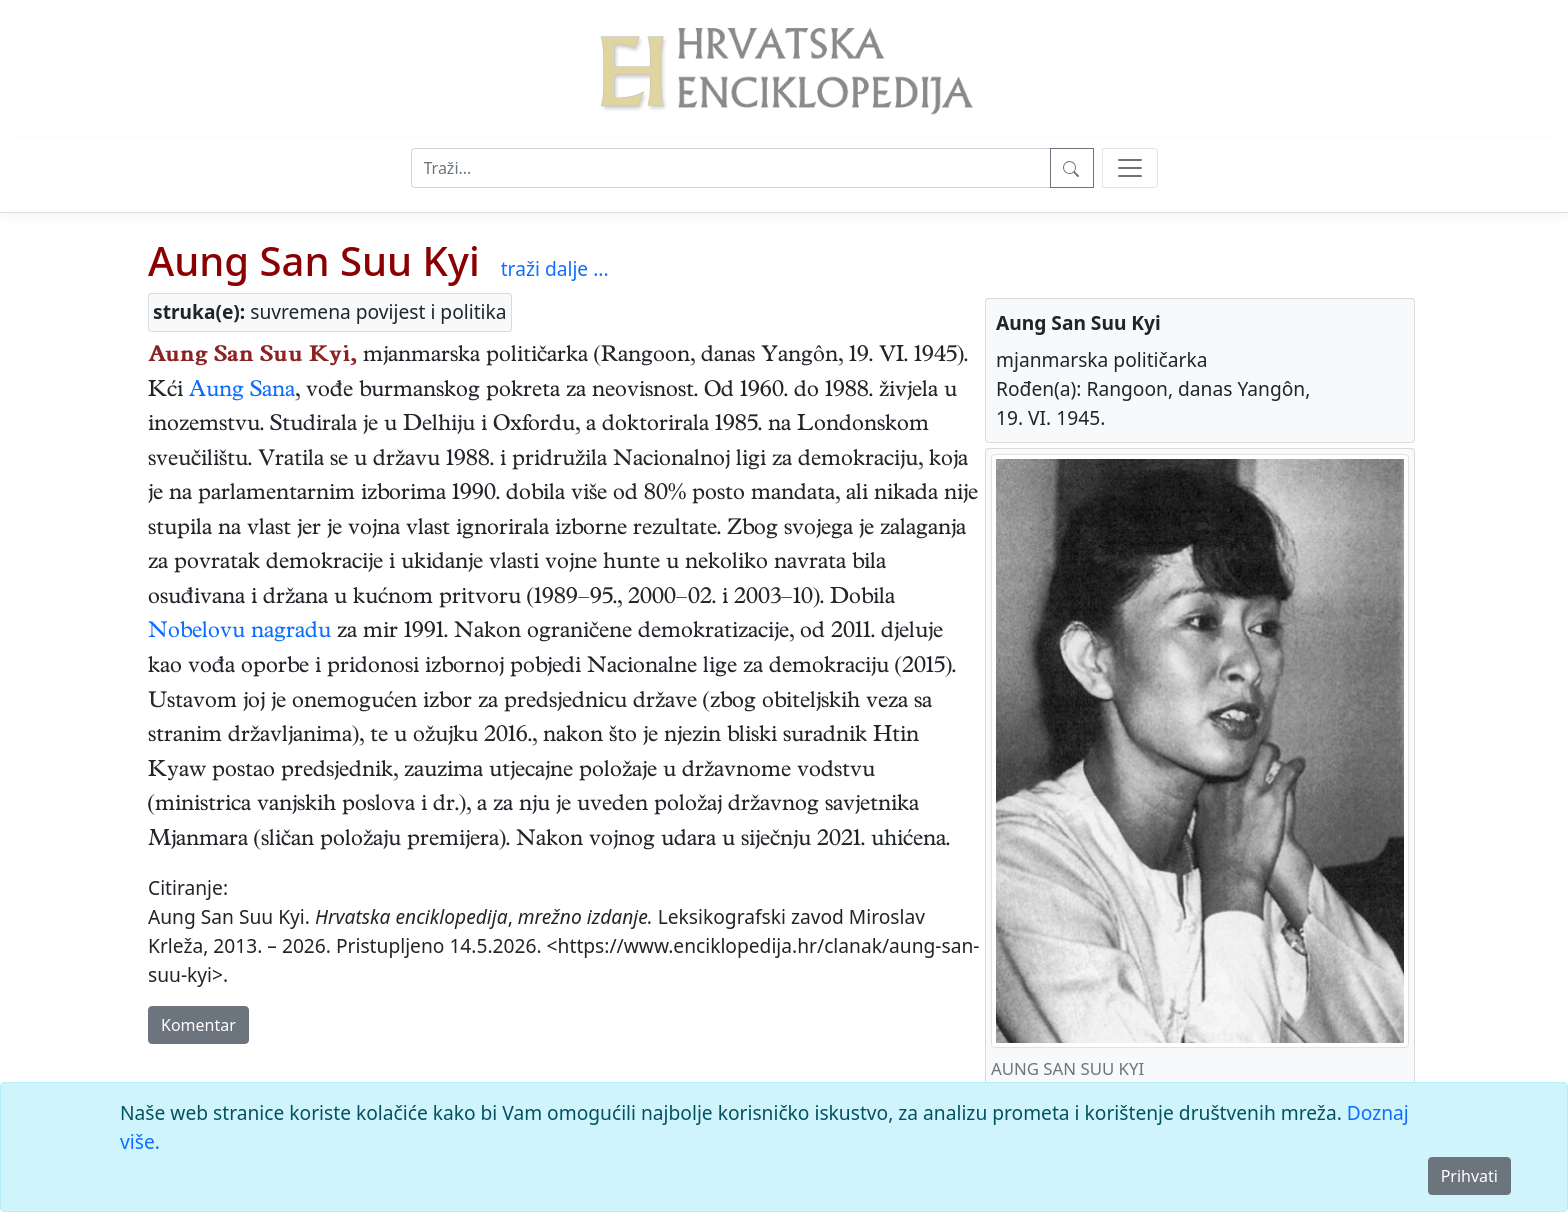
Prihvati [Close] (1469, 1176)
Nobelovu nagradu (239, 633)
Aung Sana (242, 392)
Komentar (198, 1025)
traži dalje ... (555, 268)
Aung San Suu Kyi (314, 260)
